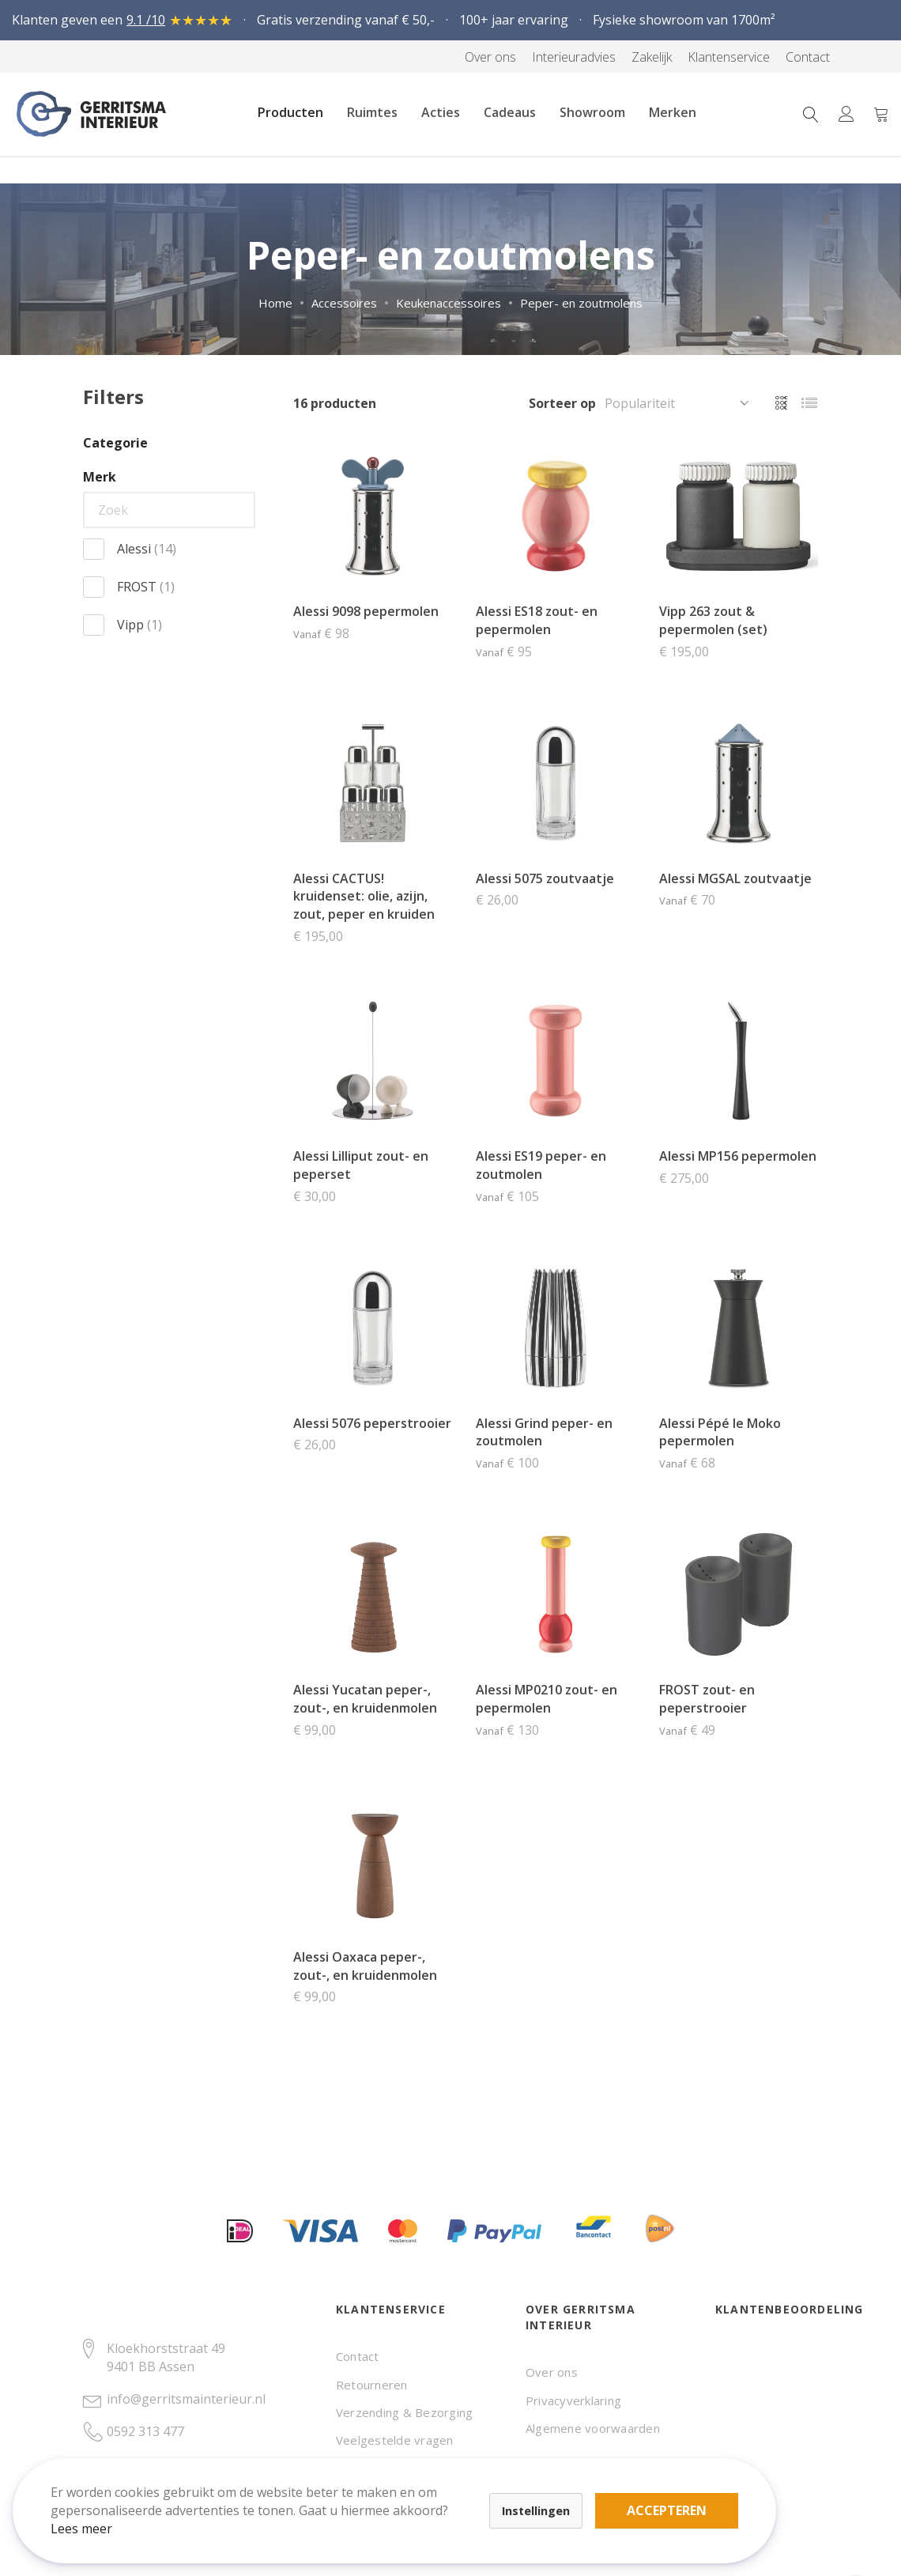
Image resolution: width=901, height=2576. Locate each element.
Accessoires (344, 303)
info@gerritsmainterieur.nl (186, 2399)
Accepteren (548, 2489)
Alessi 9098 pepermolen (366, 611)
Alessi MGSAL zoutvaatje (735, 878)
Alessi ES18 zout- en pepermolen (537, 620)
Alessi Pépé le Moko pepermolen (720, 1432)
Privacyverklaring (573, 2400)
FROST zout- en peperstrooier (707, 1699)
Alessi (146, 548)
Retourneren (372, 2385)
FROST (146, 586)
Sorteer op (562, 403)
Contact (357, 2356)
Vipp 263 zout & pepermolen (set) (713, 620)
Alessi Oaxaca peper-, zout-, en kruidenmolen (365, 1966)
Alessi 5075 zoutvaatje (545, 878)
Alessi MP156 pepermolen (737, 1156)
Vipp (139, 624)
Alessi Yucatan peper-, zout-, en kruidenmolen (365, 1699)
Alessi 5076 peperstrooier (372, 1423)
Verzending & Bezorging (404, 2412)
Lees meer (94, 2516)
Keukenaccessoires (448, 303)
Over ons (552, 2372)
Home (275, 303)
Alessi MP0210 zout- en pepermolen (546, 1699)
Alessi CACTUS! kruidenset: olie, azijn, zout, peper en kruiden (364, 897)
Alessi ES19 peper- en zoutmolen (541, 1165)
